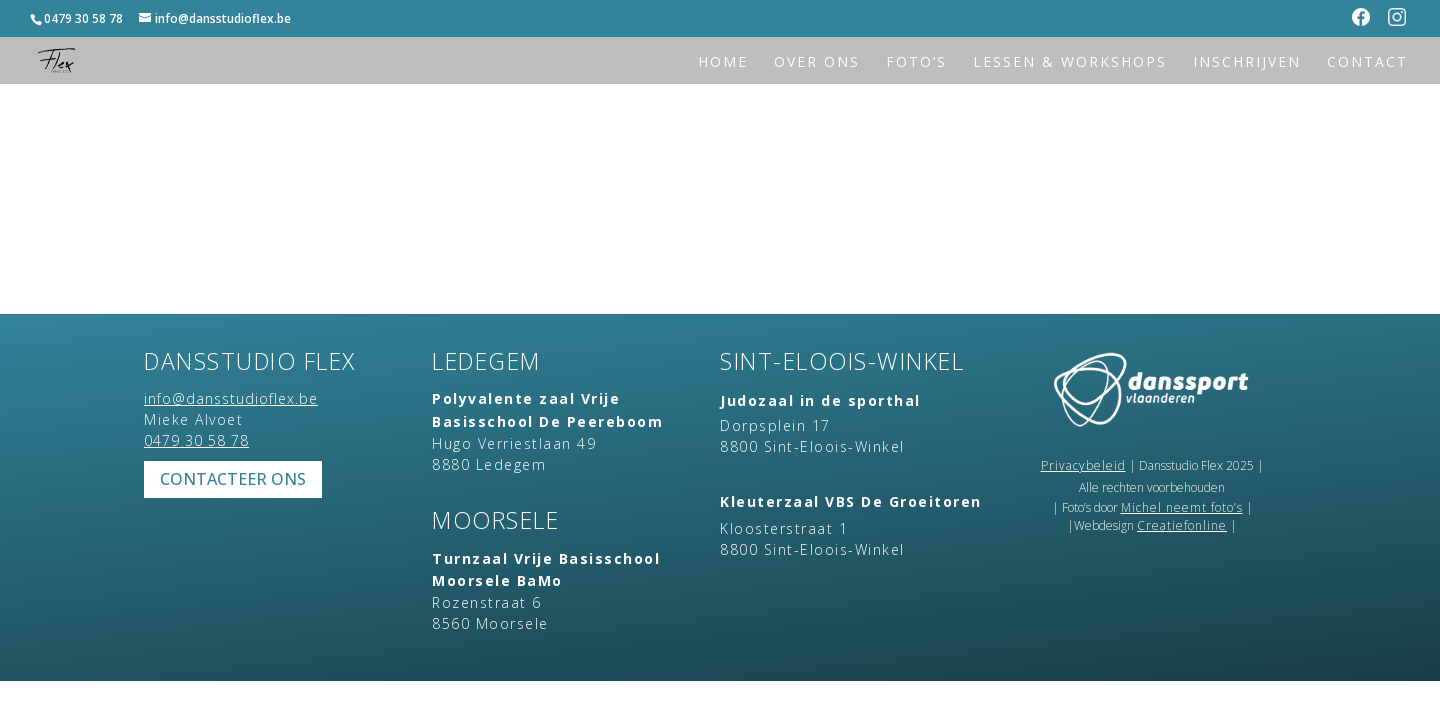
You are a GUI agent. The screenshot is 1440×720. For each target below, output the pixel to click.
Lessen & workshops (1070, 63)
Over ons (817, 63)
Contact (1367, 63)
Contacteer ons (233, 479)
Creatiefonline (1182, 525)
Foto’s (916, 63)
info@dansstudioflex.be (231, 398)
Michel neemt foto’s (1182, 507)
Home (723, 63)
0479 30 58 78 (83, 18)
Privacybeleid (1083, 465)
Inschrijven (1247, 63)
